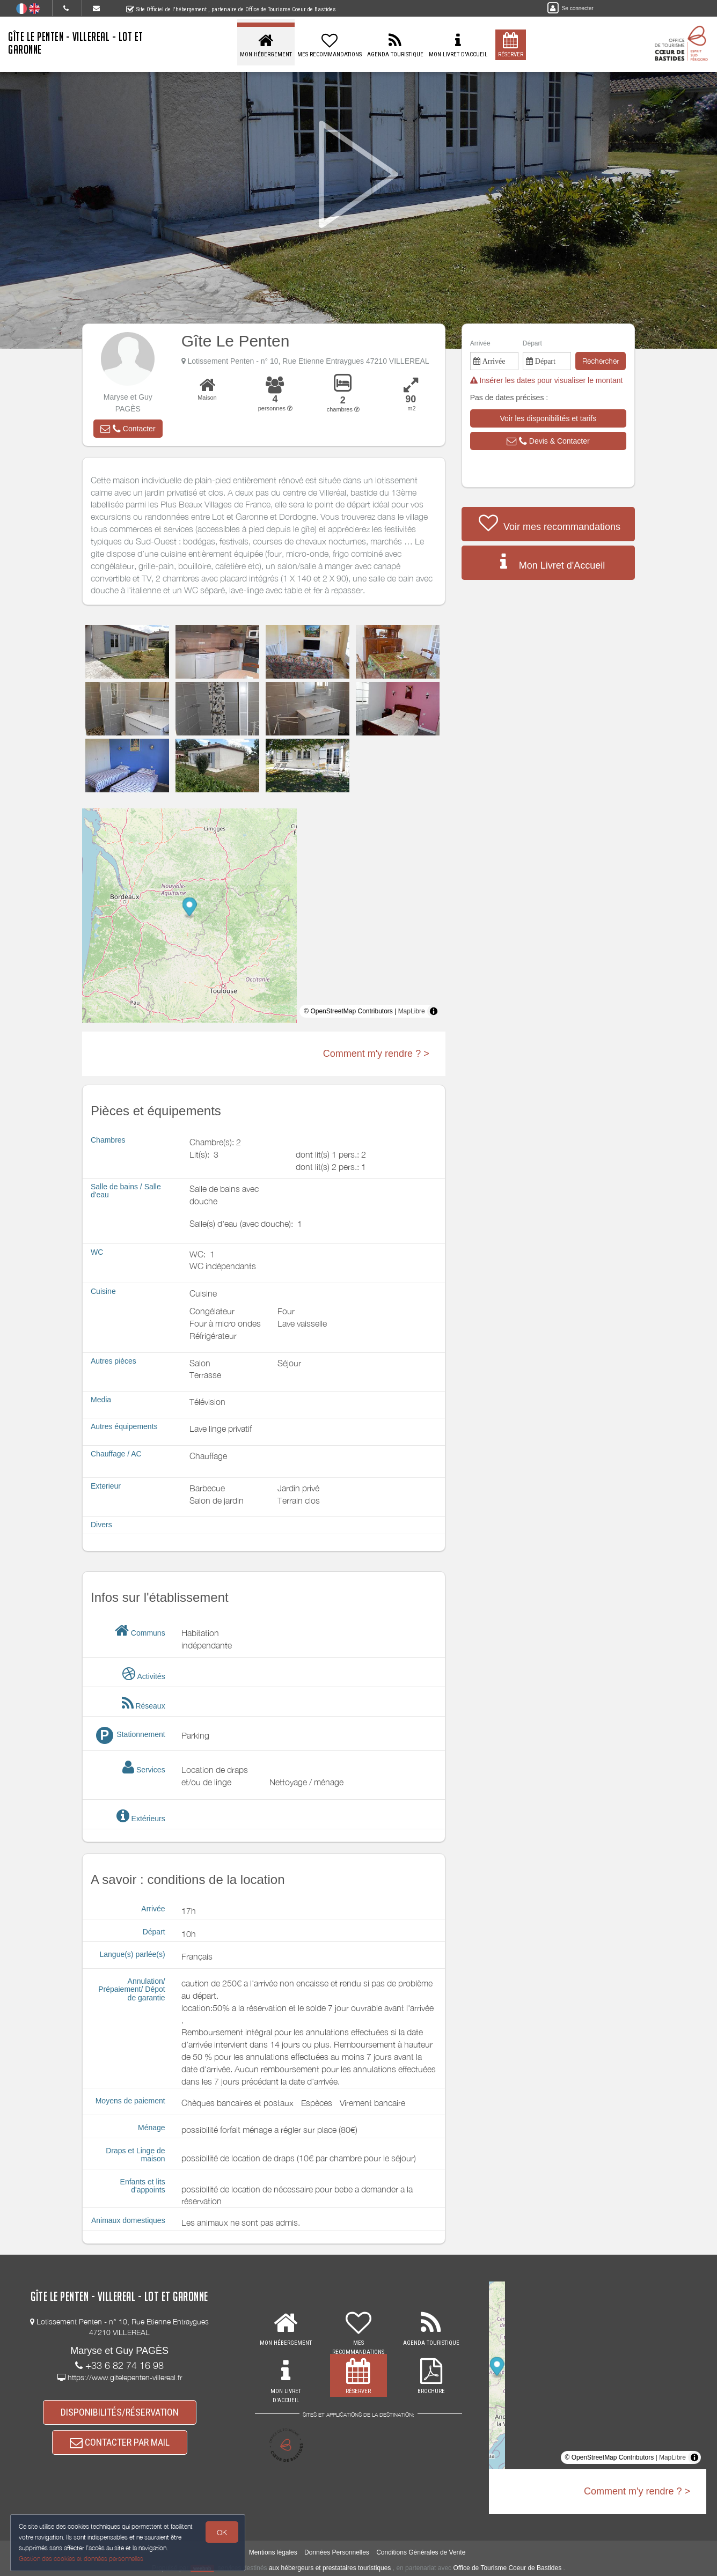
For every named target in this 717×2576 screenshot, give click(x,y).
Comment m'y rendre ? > (376, 1053)
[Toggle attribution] (433, 1011)
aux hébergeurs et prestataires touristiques (330, 2568)
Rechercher (600, 360)
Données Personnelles (336, 2552)
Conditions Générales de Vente (420, 2552)
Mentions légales (273, 2552)
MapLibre (411, 1011)
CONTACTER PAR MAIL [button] (120, 2446)
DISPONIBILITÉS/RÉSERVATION (120, 2413)
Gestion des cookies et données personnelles (81, 2558)
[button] (127, 428)
